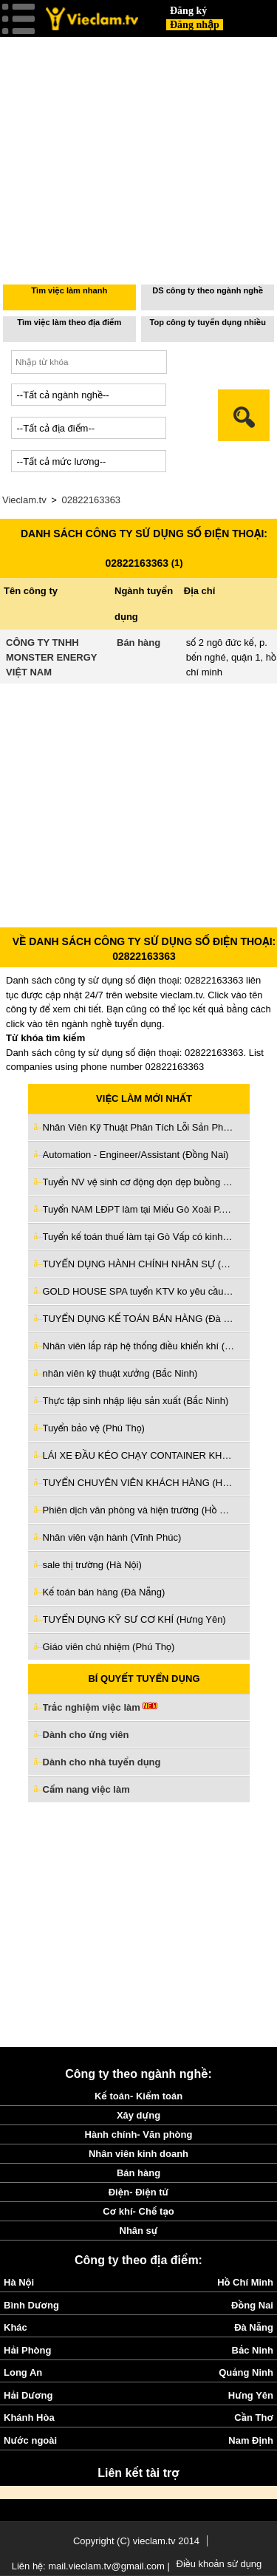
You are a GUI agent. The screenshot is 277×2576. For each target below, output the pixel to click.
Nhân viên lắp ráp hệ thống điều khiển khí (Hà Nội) (139, 1346)
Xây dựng (138, 2115)
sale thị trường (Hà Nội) (92, 1564)
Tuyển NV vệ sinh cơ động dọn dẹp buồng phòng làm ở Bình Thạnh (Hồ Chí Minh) (139, 1182)
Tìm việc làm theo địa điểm (69, 322)
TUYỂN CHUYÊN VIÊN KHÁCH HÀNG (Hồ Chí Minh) (139, 1482)
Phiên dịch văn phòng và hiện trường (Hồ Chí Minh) (139, 1510)
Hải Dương (28, 2395)
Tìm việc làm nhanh (69, 290)
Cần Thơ (253, 2417)
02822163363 (91, 499)
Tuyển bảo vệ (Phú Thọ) (94, 1428)
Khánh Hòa (29, 2417)
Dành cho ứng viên (86, 1734)
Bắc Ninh (252, 2350)
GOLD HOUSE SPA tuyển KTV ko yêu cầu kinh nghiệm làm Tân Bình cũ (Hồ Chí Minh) (139, 1291)
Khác (15, 2327)
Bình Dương (31, 2305)
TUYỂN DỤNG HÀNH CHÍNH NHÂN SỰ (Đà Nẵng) (139, 1264)
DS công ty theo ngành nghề (207, 290)
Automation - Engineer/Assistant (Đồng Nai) (136, 1154)
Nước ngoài (30, 2440)
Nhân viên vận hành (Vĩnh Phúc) (112, 1537)
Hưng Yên (250, 2395)
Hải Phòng (27, 2350)
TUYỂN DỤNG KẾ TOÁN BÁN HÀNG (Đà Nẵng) (139, 1318)
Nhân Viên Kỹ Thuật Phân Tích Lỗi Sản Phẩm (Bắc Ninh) (139, 1127)
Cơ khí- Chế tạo (138, 2211)
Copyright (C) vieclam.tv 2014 (136, 2540)
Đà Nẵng (253, 2327)
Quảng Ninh (246, 2372)
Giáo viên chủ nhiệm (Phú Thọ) (109, 1646)
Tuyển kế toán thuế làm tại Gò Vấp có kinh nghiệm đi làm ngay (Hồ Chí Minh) (139, 1236)
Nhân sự (139, 2230)
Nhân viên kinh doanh (138, 2153)
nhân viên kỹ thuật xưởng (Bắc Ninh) (120, 1373)
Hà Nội (19, 2282)
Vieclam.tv (24, 499)
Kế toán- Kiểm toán (138, 2096)
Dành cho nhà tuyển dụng (102, 1762)
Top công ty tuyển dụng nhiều (207, 322)
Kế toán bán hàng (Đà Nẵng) (104, 1592)
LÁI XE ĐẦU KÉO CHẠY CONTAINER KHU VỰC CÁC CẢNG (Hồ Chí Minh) (139, 1455)
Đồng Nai (252, 2305)
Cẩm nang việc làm (86, 1789)
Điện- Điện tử (139, 2192)
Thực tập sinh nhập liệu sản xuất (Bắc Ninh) (136, 1400)
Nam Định (250, 2440)
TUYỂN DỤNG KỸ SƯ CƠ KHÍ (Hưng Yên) (134, 1619)
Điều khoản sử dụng (219, 2563)
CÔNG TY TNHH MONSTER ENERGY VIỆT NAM (51, 657)
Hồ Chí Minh (245, 2282)
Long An (23, 2372)
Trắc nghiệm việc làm (100, 1708)
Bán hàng (138, 642)
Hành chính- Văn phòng (139, 2134)
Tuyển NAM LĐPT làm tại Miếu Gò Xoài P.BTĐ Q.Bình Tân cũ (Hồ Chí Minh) (139, 1209)
